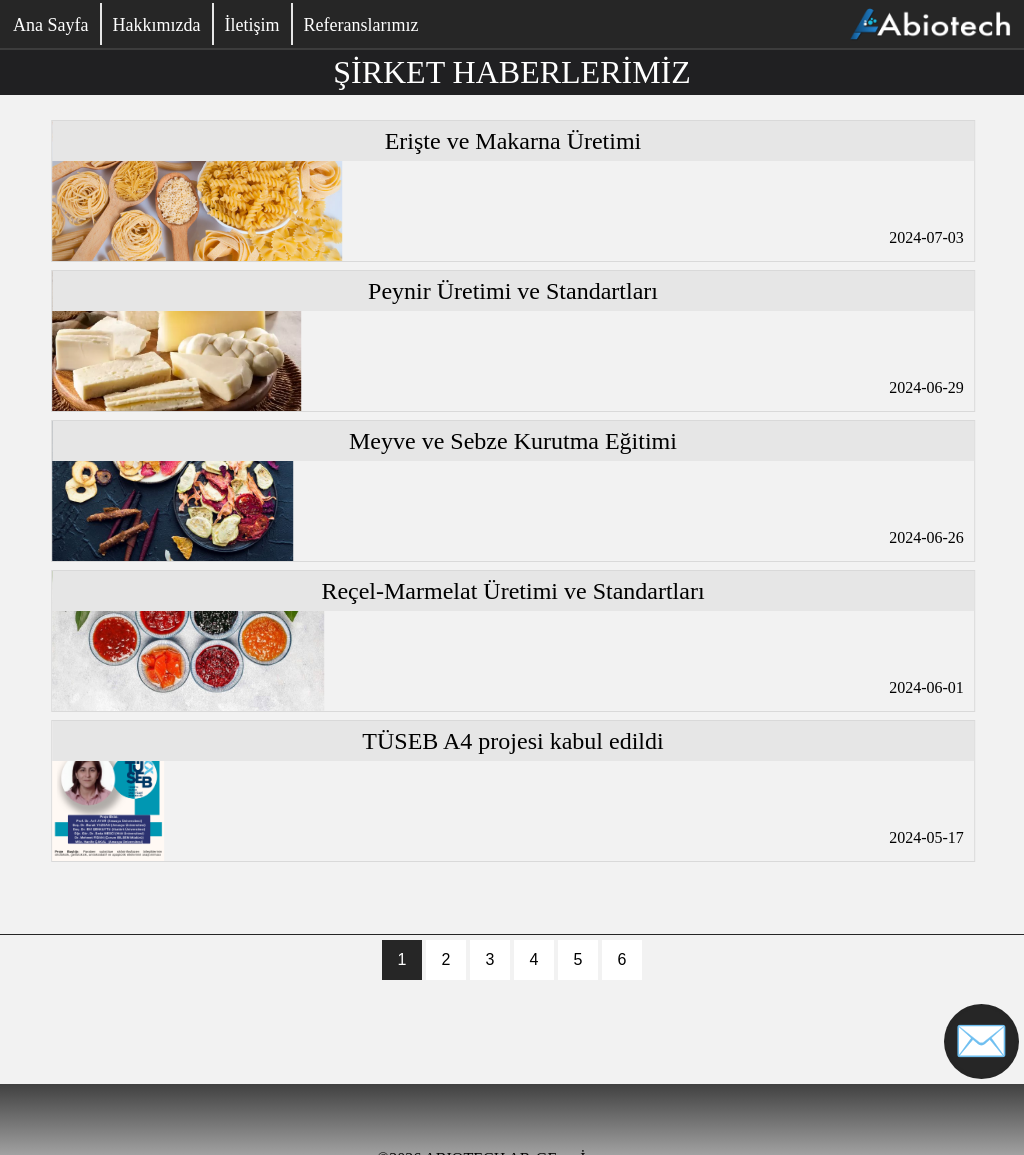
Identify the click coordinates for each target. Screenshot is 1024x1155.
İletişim (251, 25)
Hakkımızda (156, 25)
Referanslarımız (360, 25)
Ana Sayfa (50, 25)
